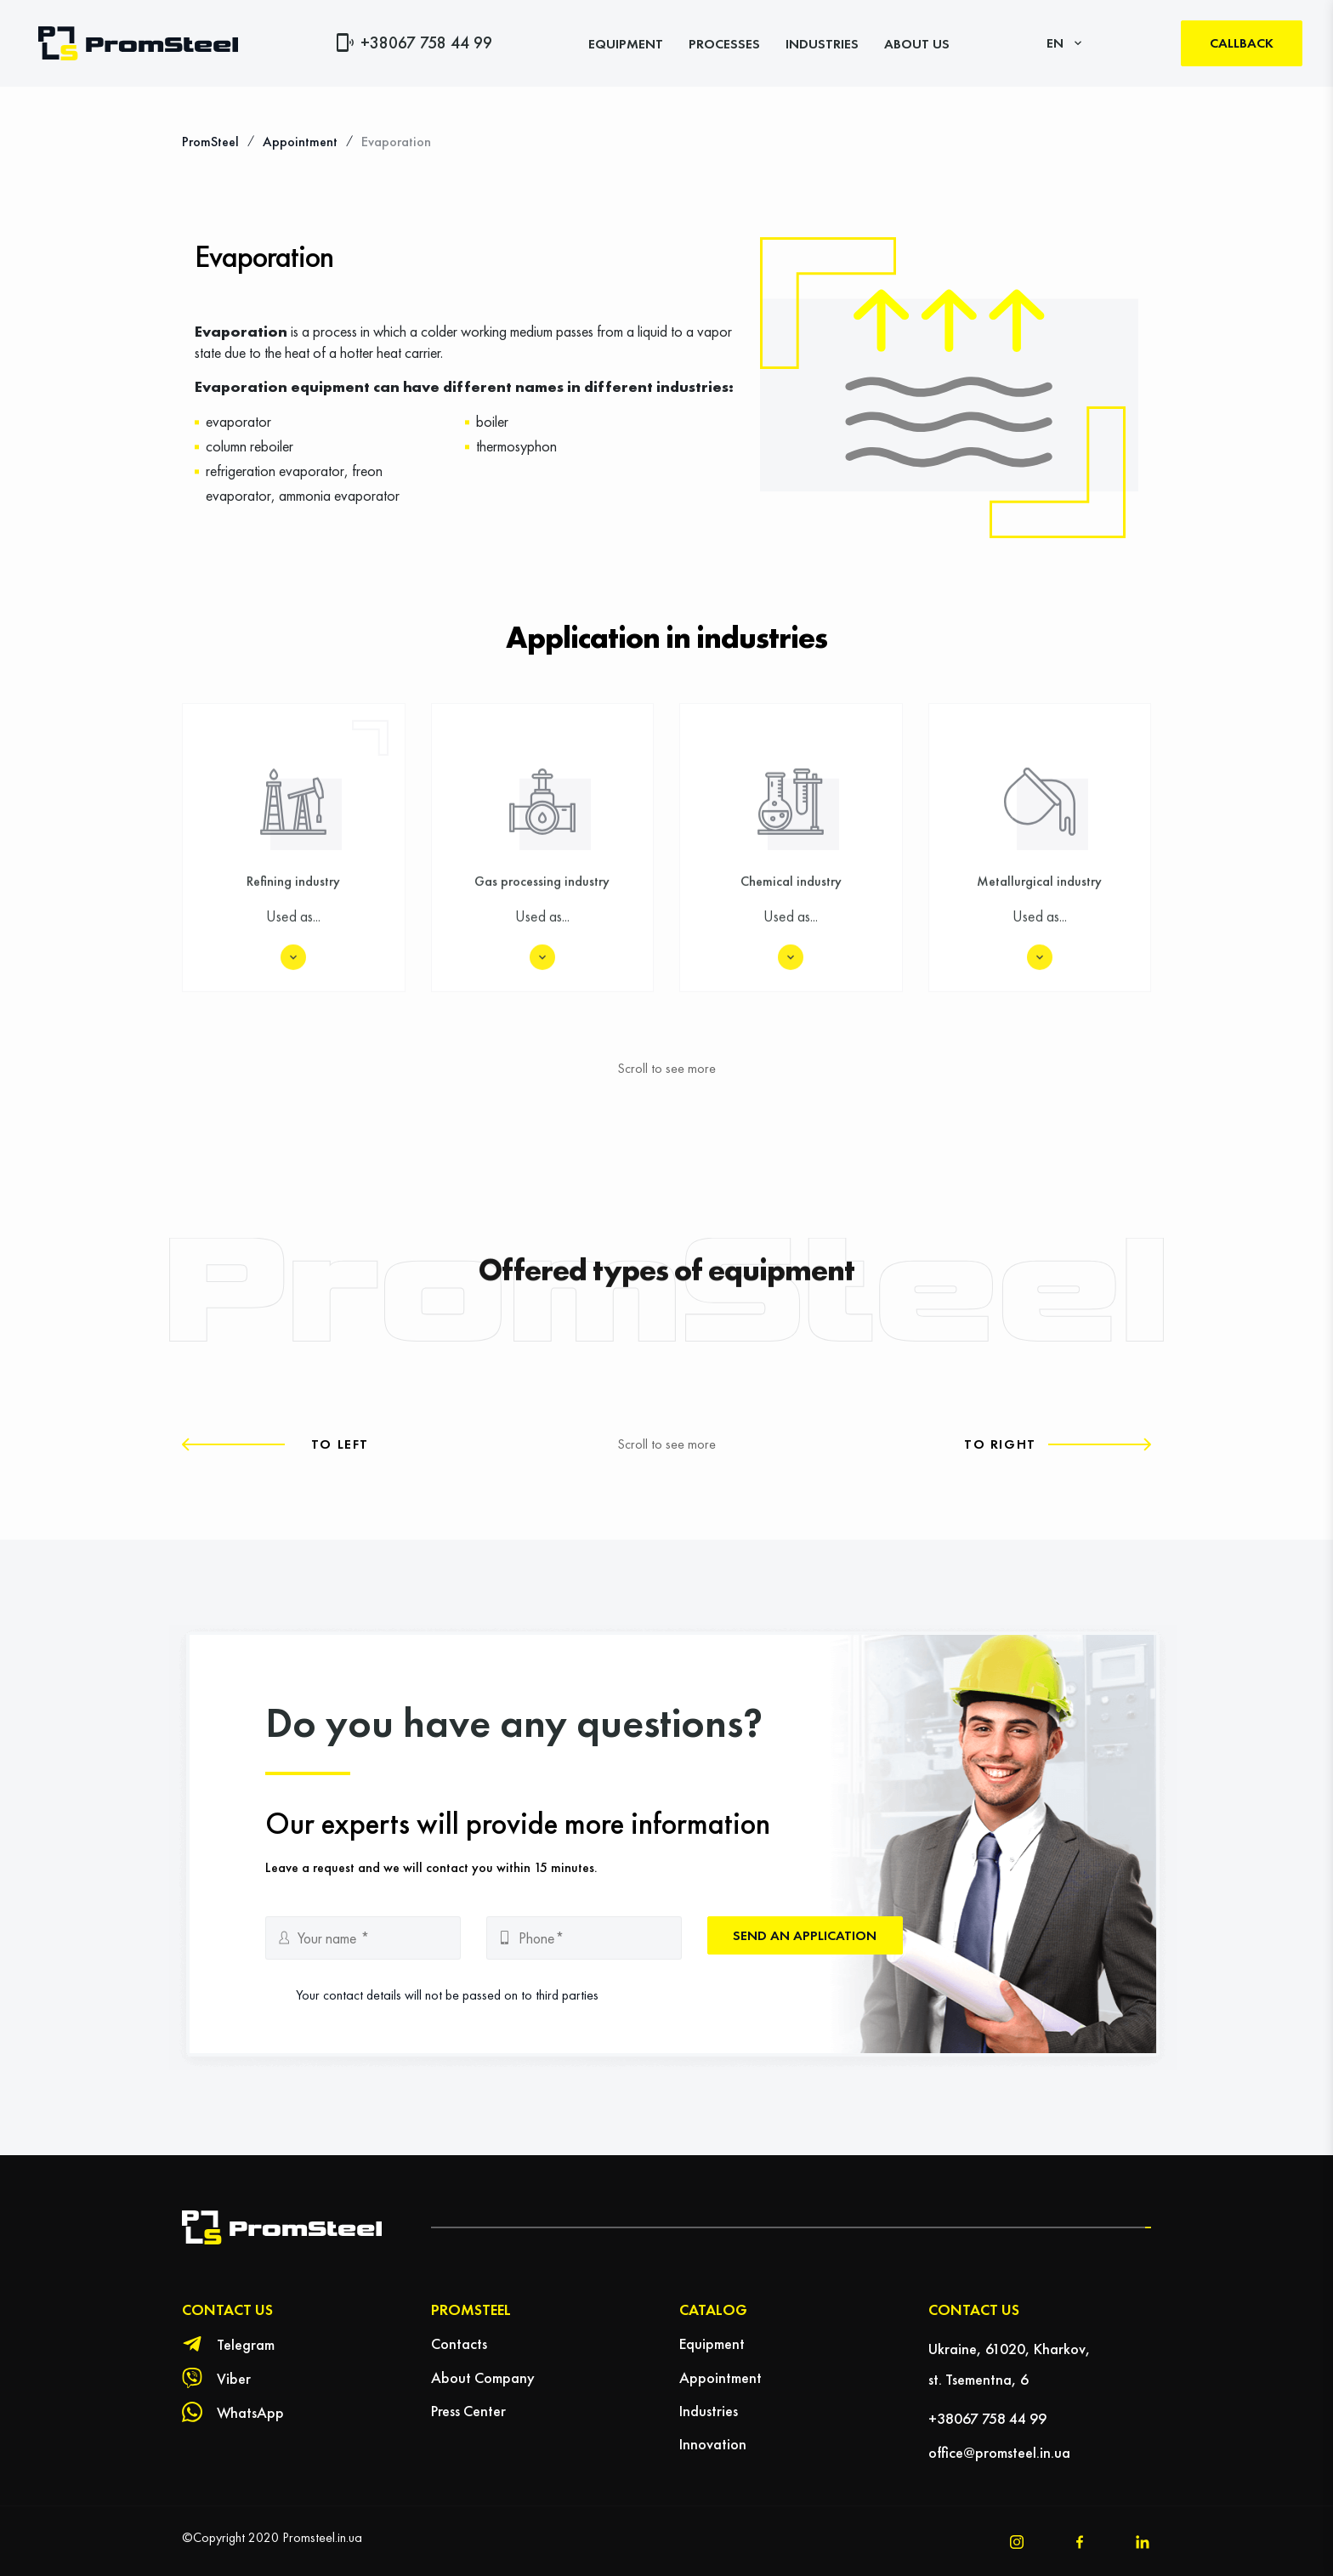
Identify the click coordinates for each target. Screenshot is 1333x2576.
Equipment (625, 44)
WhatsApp (250, 2412)
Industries (822, 44)
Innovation (712, 2444)
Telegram (246, 2344)
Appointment (720, 2377)
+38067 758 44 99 (426, 42)
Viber (234, 2378)
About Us (917, 44)
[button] (275, 1444)
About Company (483, 2377)
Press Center (468, 2410)
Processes (724, 44)
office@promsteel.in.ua (999, 2452)
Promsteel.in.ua (322, 2537)
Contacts (459, 2343)
